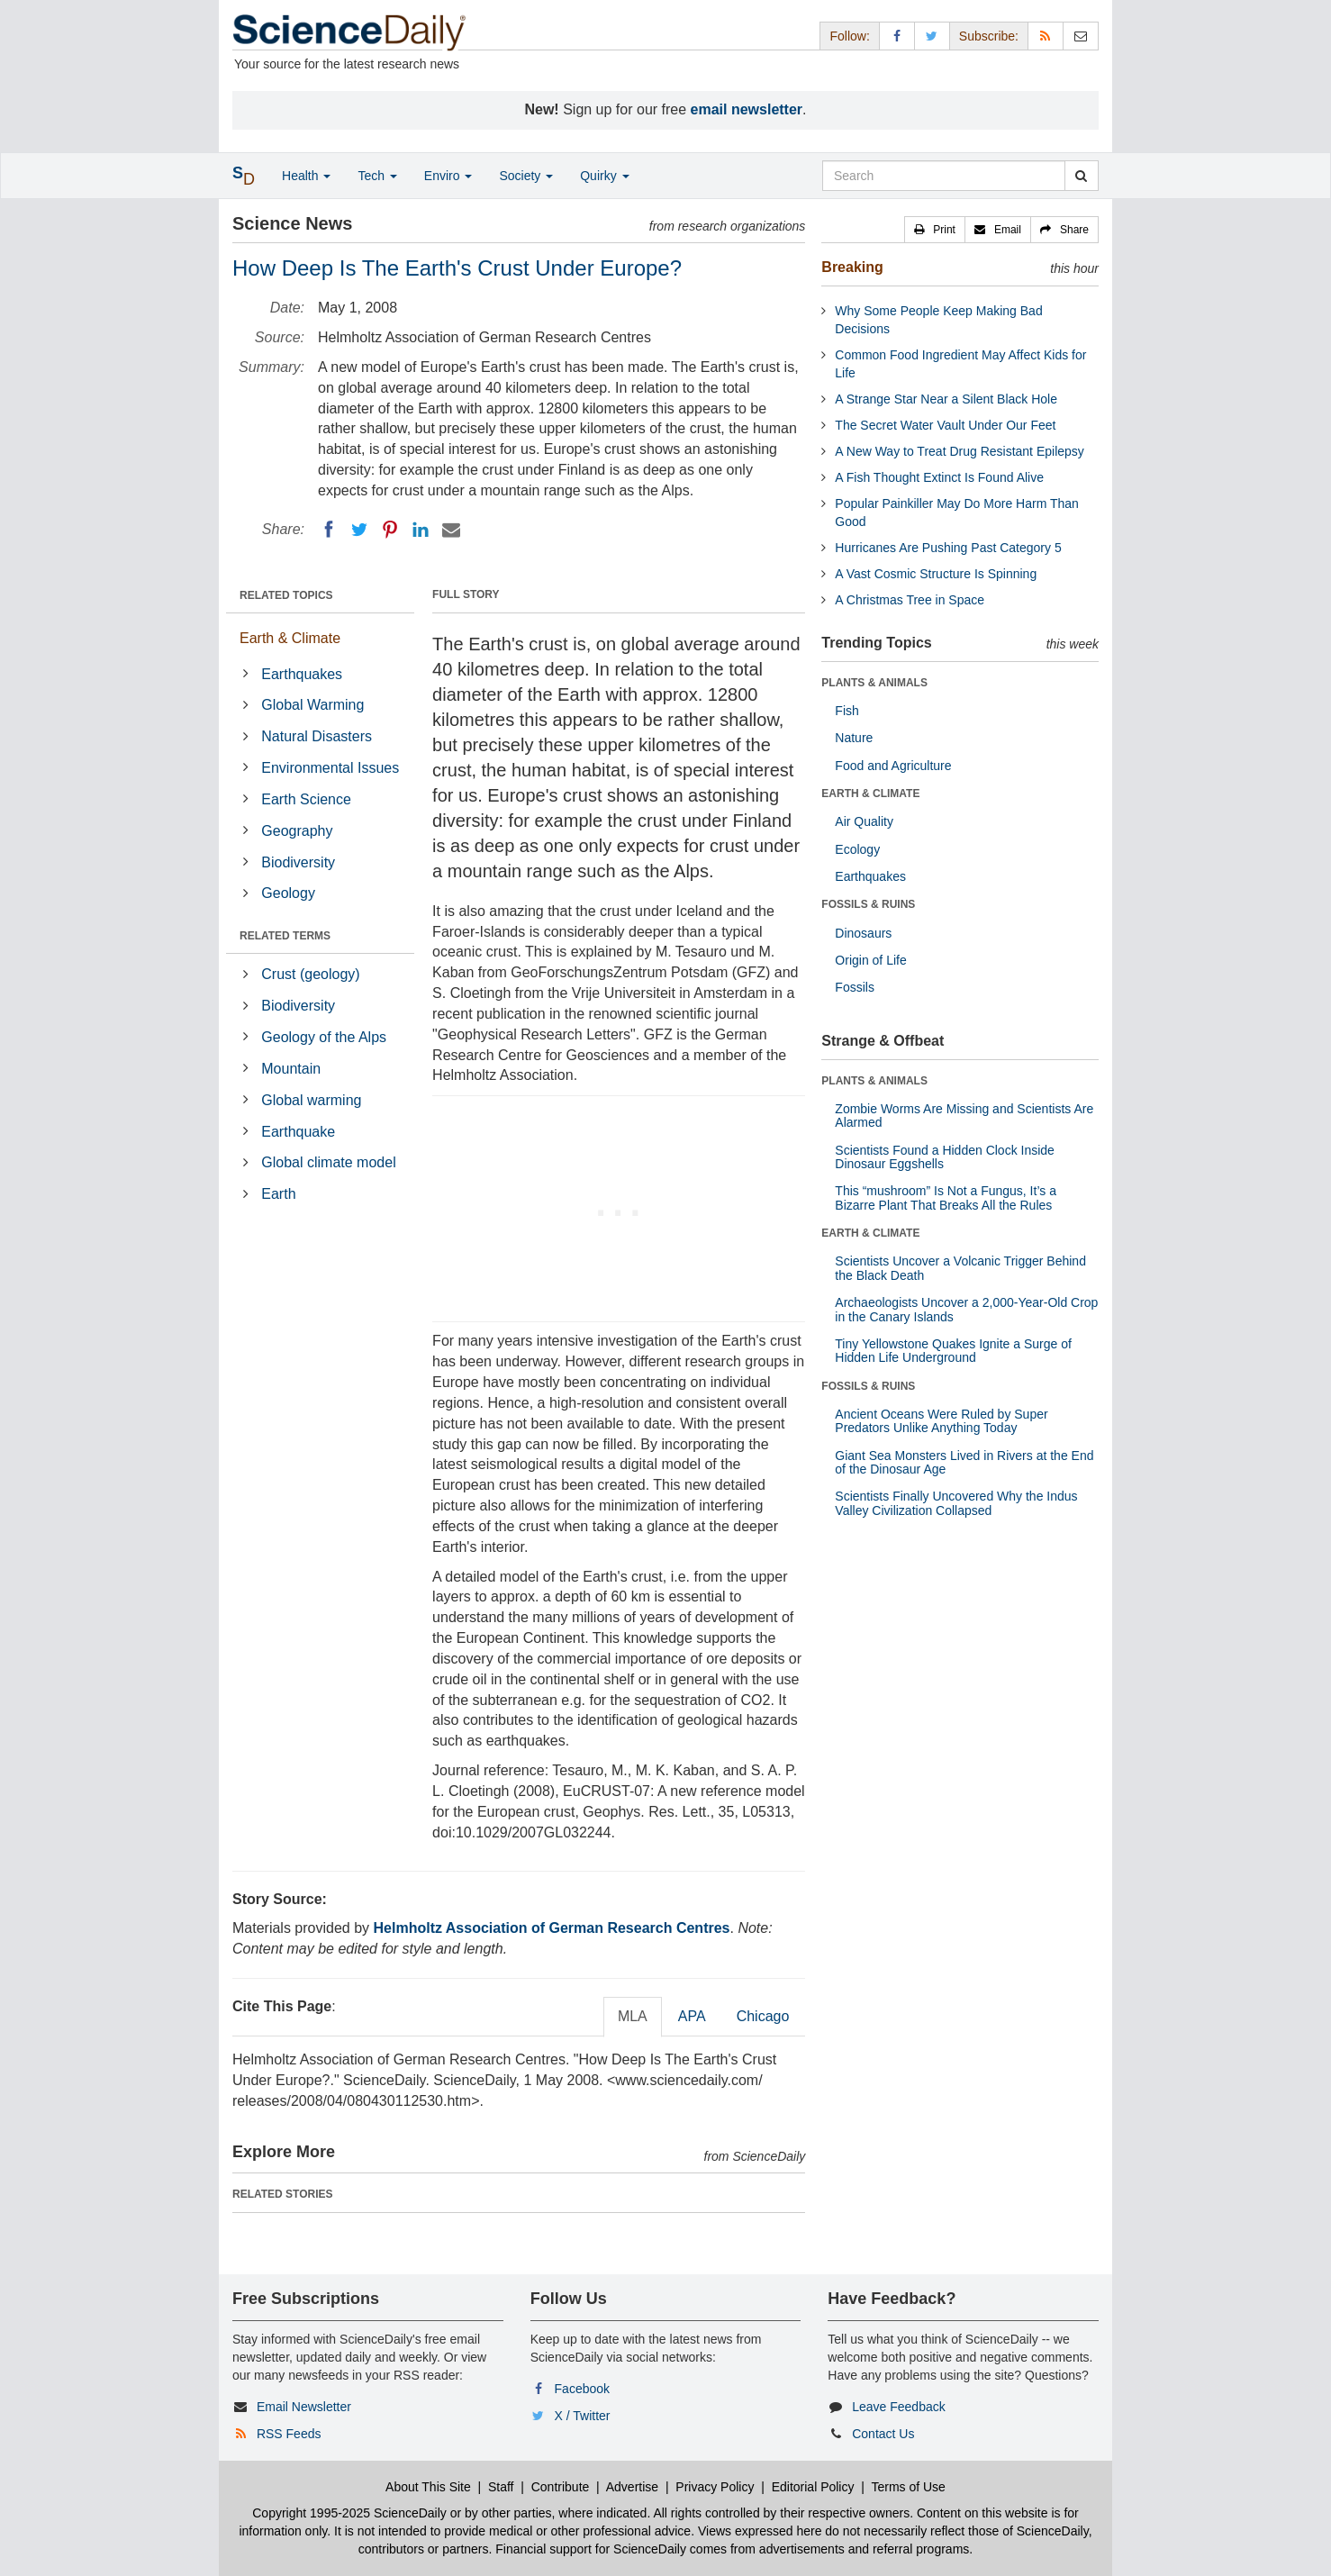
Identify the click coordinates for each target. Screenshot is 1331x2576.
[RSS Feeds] (1046, 36)
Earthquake (298, 1131)
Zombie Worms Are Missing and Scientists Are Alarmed (964, 1115)
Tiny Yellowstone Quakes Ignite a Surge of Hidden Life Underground (953, 1351)
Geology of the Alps (323, 1037)
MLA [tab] (632, 2016)
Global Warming (312, 704)
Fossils (854, 987)
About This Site (428, 2487)
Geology (288, 893)
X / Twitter (583, 2415)
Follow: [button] (849, 36)
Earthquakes (301, 674)
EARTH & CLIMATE (870, 793)
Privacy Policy (714, 2487)
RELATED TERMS (285, 936)
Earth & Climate (290, 638)
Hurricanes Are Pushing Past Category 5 (948, 547)
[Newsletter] (1081, 36)
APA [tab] (692, 2016)
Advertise (632, 2487)
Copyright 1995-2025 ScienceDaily (349, 2513)
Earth (278, 1194)
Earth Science (306, 799)
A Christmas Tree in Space (909, 600)
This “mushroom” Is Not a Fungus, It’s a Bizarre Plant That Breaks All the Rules (945, 1197)
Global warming (311, 1100)
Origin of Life (870, 960)
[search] (1081, 175)
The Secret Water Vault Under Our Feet (945, 425)
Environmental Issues (330, 768)
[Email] (451, 529)
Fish (846, 710)
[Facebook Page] (897, 36)
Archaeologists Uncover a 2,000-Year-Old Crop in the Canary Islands (966, 1309)
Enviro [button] (448, 175)
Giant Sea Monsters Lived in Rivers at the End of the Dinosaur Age (964, 1462)
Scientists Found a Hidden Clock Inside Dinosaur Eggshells (945, 1157)
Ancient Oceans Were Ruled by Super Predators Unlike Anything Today (941, 1421)
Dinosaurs (863, 933)
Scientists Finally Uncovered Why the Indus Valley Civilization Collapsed (956, 1503)
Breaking (852, 267)
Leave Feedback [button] (899, 2406)
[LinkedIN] (420, 529)
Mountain (291, 1068)
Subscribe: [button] (989, 36)
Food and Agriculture (893, 765)
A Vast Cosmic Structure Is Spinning (936, 574)
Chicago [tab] (763, 2016)
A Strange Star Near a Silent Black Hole (946, 399)
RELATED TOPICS (286, 595)
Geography (296, 831)
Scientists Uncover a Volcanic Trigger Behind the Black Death (960, 1268)
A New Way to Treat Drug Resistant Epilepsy (959, 451)
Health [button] (306, 175)
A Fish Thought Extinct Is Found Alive (939, 477)
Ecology (857, 849)
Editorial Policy (813, 2487)
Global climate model (328, 1162)
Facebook (582, 2388)
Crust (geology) (310, 974)
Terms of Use (908, 2487)
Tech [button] (377, 175)
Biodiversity (298, 862)
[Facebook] (329, 529)
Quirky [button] (604, 175)
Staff (501, 2487)
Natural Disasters (316, 736)
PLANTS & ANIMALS (874, 682)
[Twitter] (359, 529)
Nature (854, 737)
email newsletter (747, 109)
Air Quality (864, 821)
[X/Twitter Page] (932, 36)
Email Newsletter (304, 2406)
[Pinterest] (390, 529)
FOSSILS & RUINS (868, 904)
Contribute (560, 2487)
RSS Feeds (289, 2433)
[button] (934, 229)
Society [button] (526, 175)
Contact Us (883, 2433)
